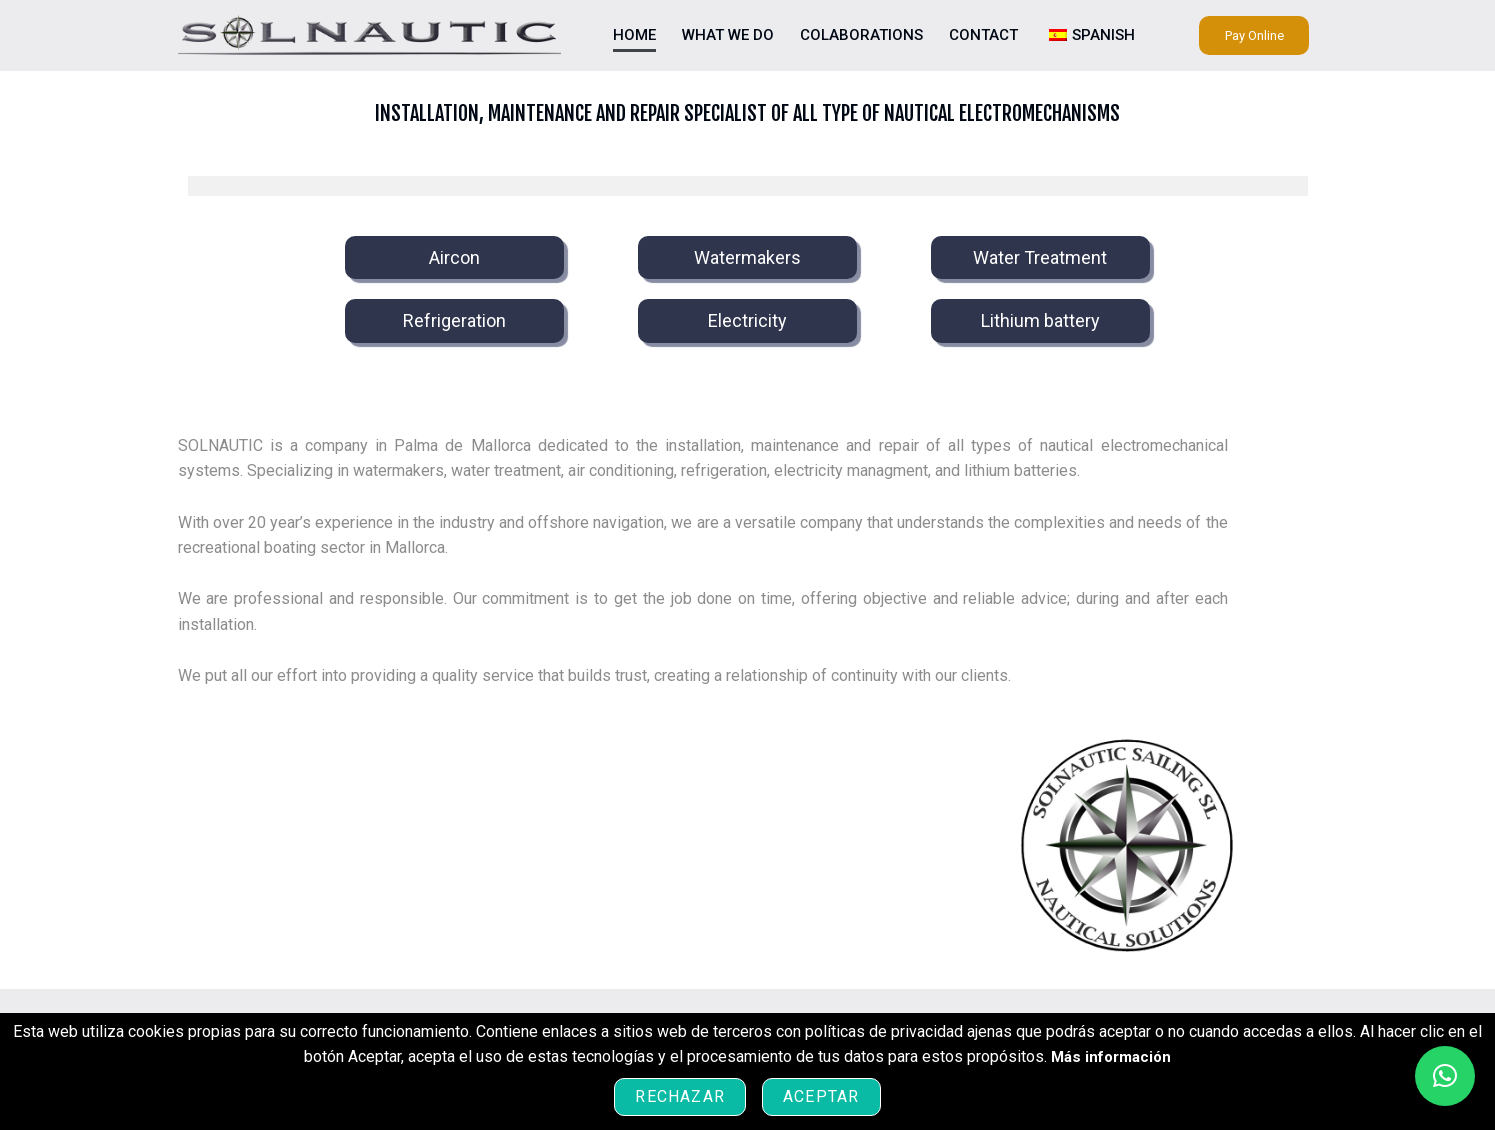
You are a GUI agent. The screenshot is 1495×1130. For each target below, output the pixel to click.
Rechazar (680, 1096)
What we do (728, 35)
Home (634, 35)
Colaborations (861, 35)
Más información (1111, 1056)
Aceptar (821, 1096)
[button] (1445, 1076)
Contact (983, 35)
